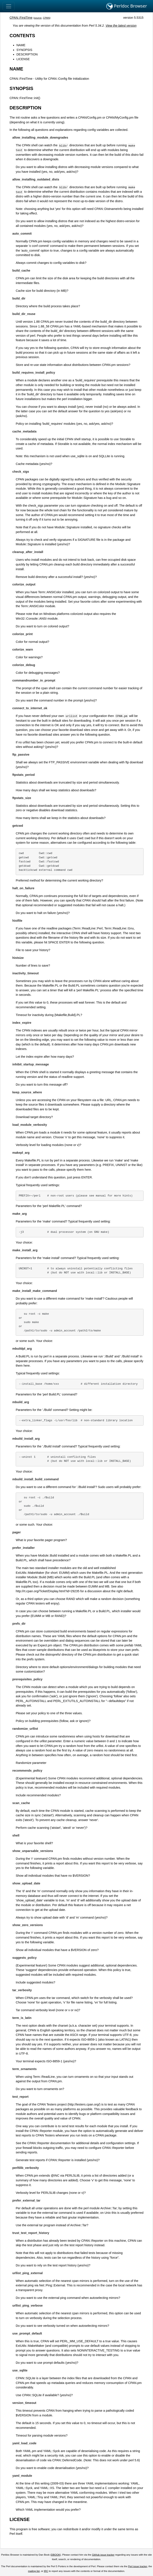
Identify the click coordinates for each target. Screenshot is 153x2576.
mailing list (34, 2571)
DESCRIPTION (26, 54)
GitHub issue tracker (103, 2554)
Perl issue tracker (137, 2566)
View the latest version (121, 25)
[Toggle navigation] (9, 6)
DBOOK (55, 2554)
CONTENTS (22, 35)
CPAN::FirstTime (20, 17)
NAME (20, 45)
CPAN (46, 18)
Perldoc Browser (126, 6)
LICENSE (23, 59)
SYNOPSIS (24, 50)
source (38, 18)
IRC (46, 2571)
